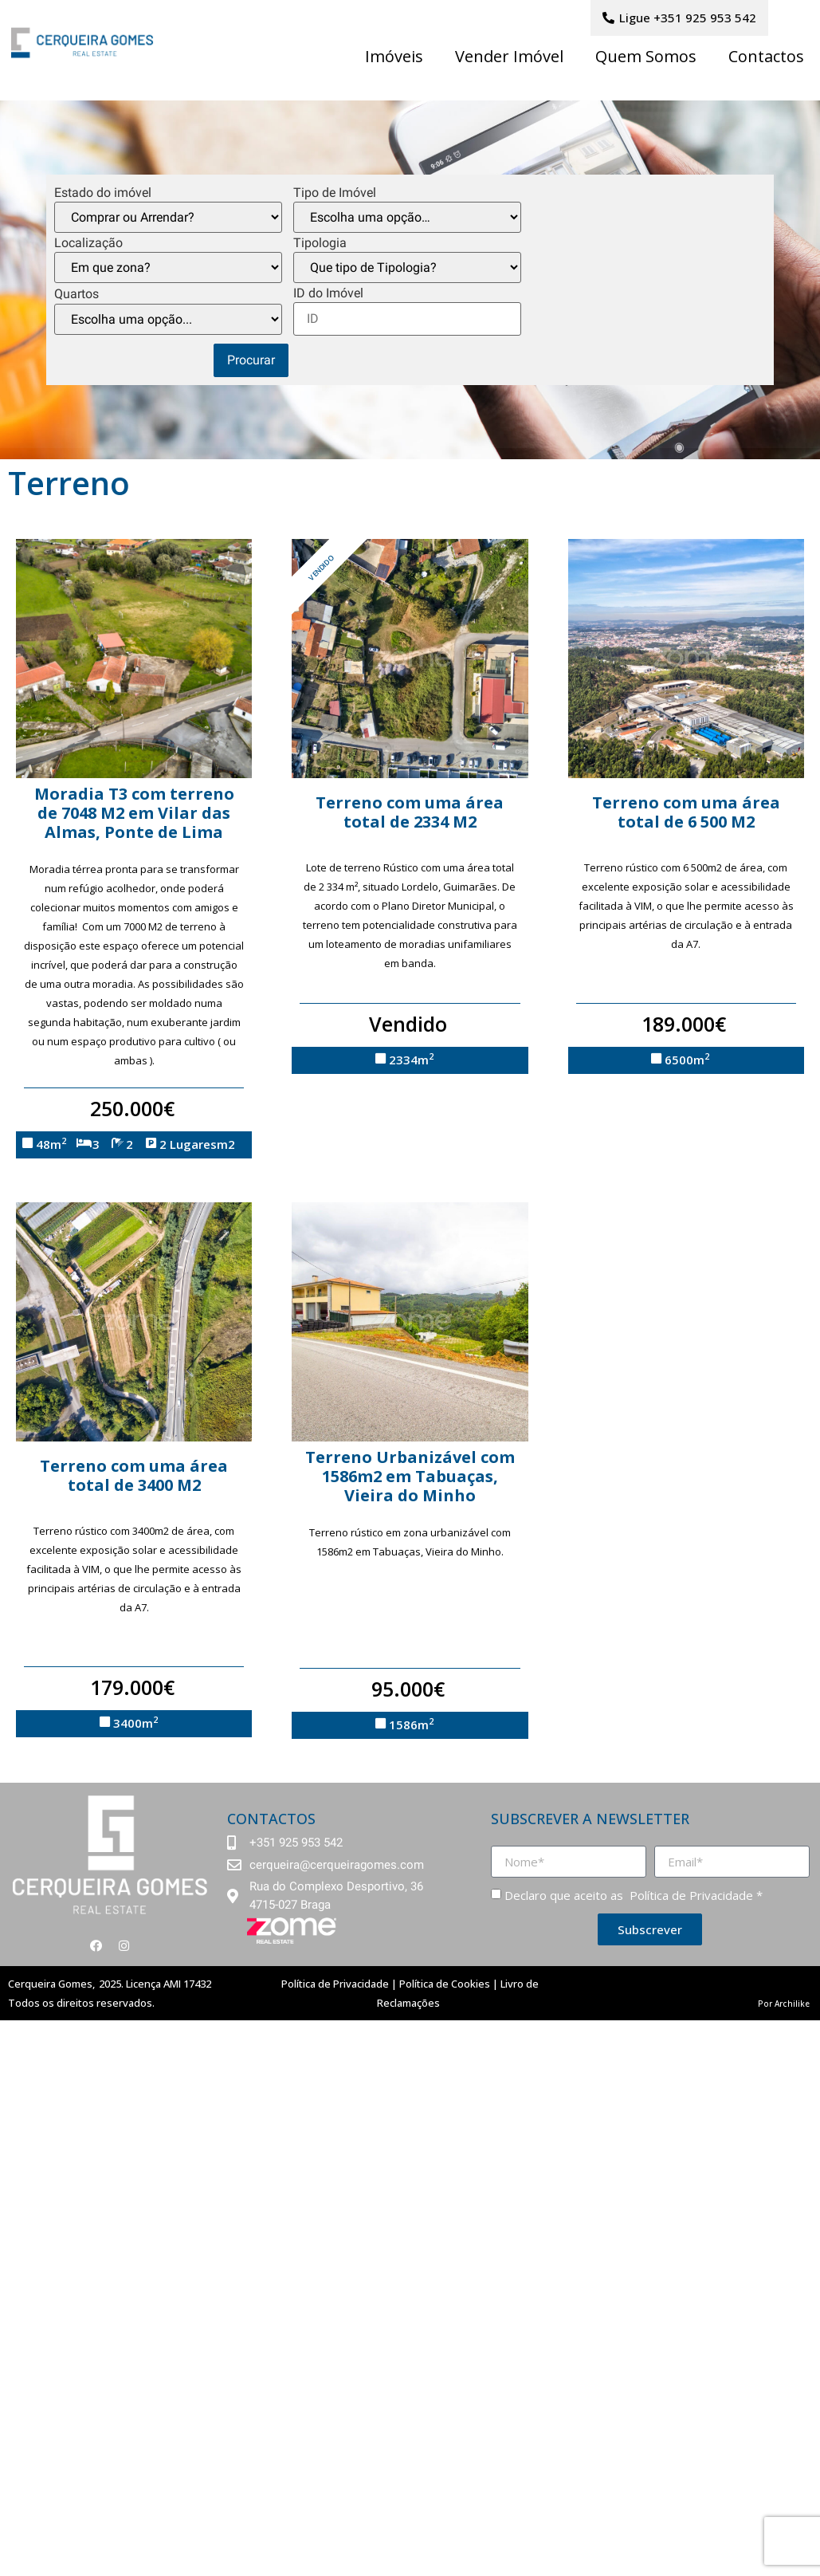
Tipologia (320, 243)
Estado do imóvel (102, 193)
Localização (88, 243)
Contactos (766, 56)
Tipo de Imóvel (334, 193)
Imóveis (394, 56)
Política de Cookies (444, 1983)
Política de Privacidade (689, 1895)
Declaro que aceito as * (633, 1895)
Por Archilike (784, 2003)
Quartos (76, 294)
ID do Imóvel (328, 293)
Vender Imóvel (509, 56)
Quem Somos (645, 56)
